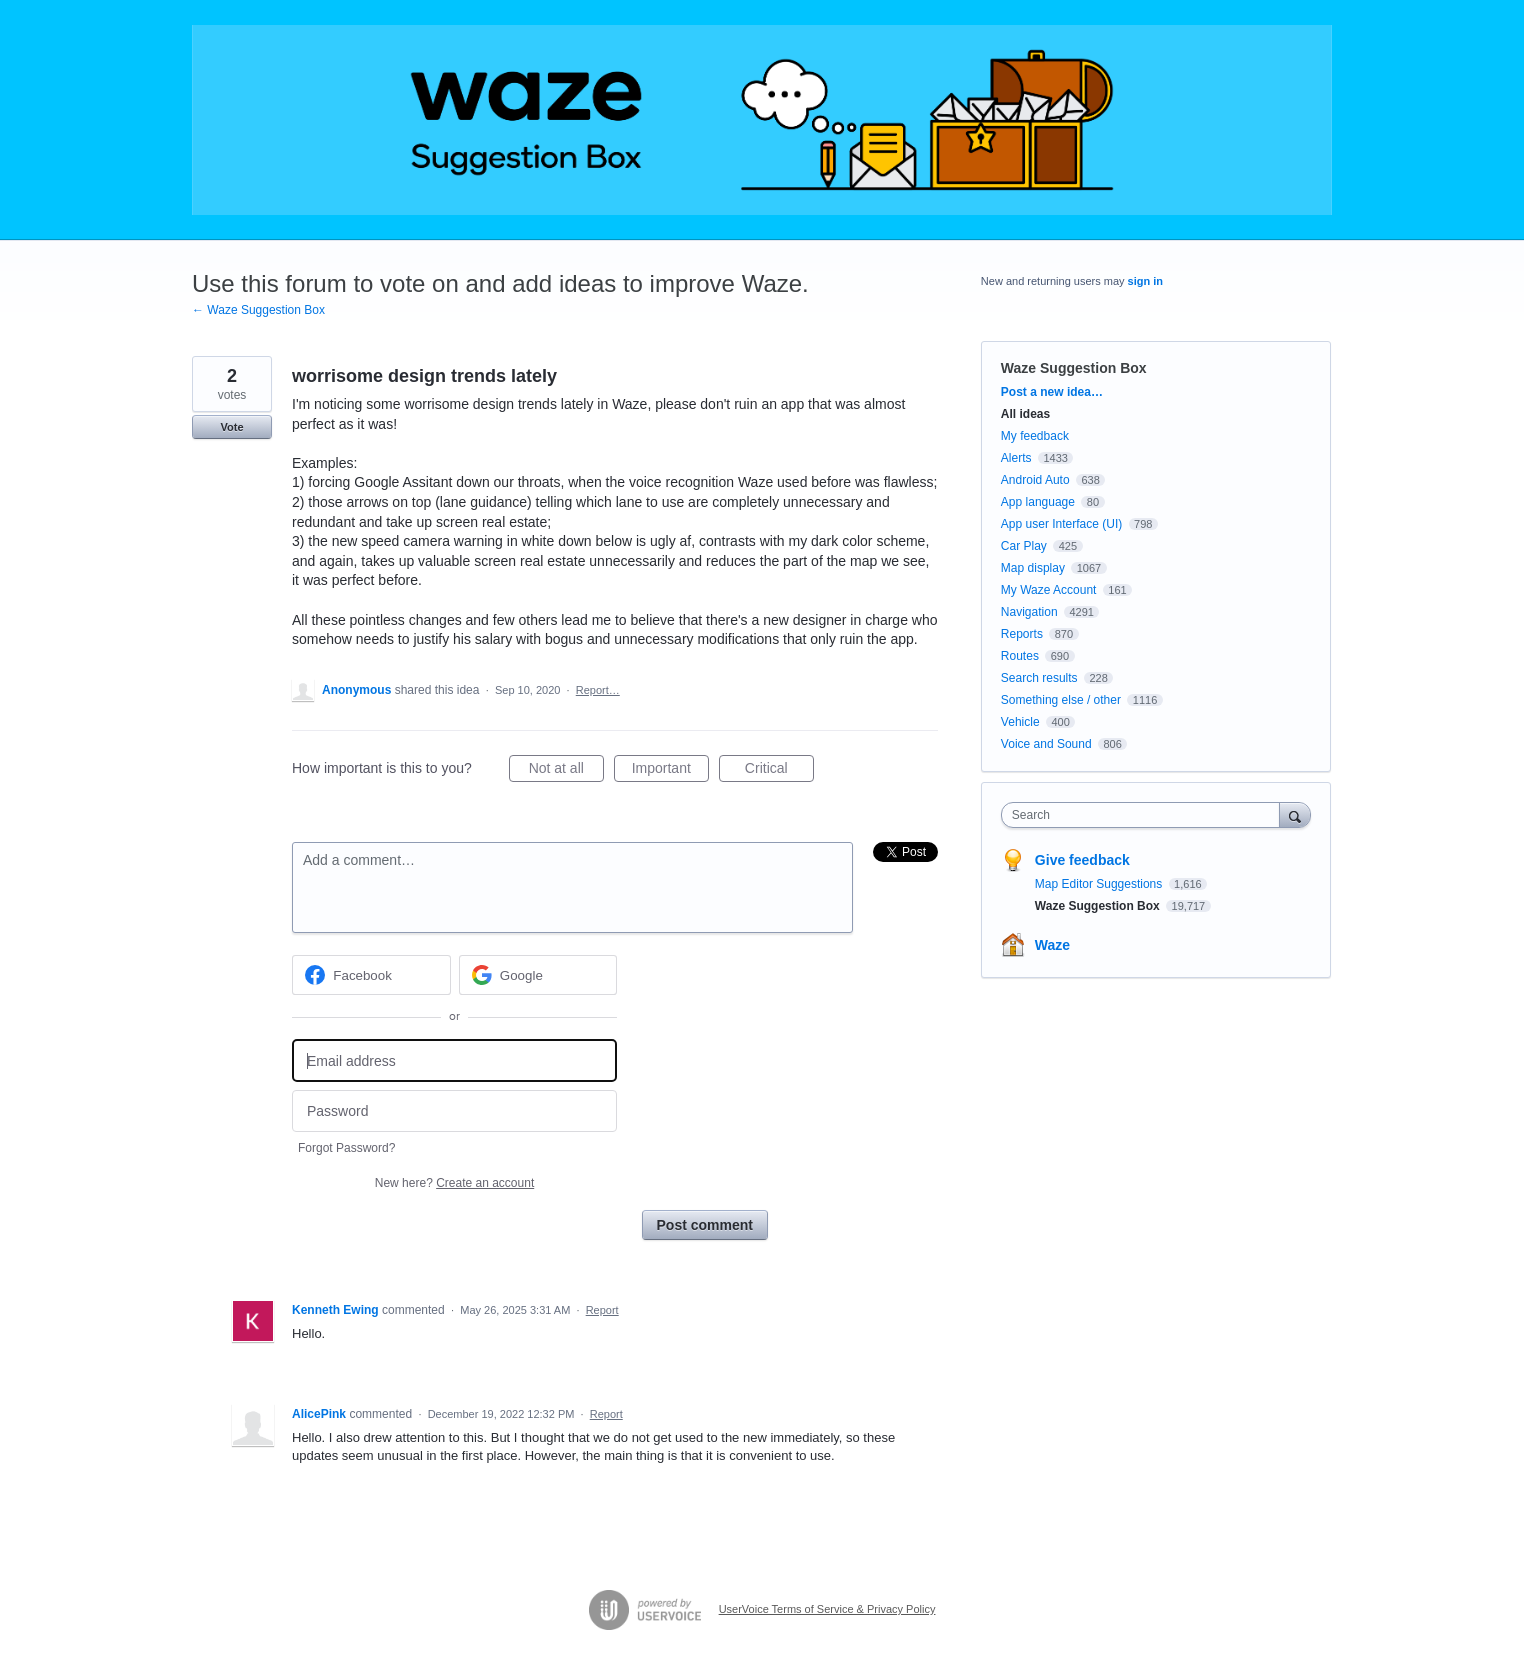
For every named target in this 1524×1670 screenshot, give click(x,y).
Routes (1020, 656)
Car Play (1024, 546)
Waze (1052, 945)
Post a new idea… (1052, 392)
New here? (454, 1183)
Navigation (1029, 612)
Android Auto (1035, 480)
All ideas (1025, 414)
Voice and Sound (1046, 744)
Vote (231, 427)
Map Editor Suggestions (1100, 884)
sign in (1145, 281)
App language (1038, 502)
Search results (1039, 678)
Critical (779, 771)
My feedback (1035, 436)
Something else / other (1061, 700)
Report (602, 1310)
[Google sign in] (538, 975)
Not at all (566, 771)
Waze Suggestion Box (1074, 368)
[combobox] (1145, 815)
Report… (598, 690)
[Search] (1295, 814)
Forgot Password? (346, 1148)
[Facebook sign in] (371, 975)
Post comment (705, 1225)
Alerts (1016, 458)
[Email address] (454, 1060)
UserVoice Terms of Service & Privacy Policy (827, 1609)
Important (670, 771)
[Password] (454, 1111)
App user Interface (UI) (1061, 524)
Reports (1022, 634)
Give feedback (1082, 860)
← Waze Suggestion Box (258, 310)
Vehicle (1020, 722)
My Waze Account (1049, 590)
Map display (1033, 568)
